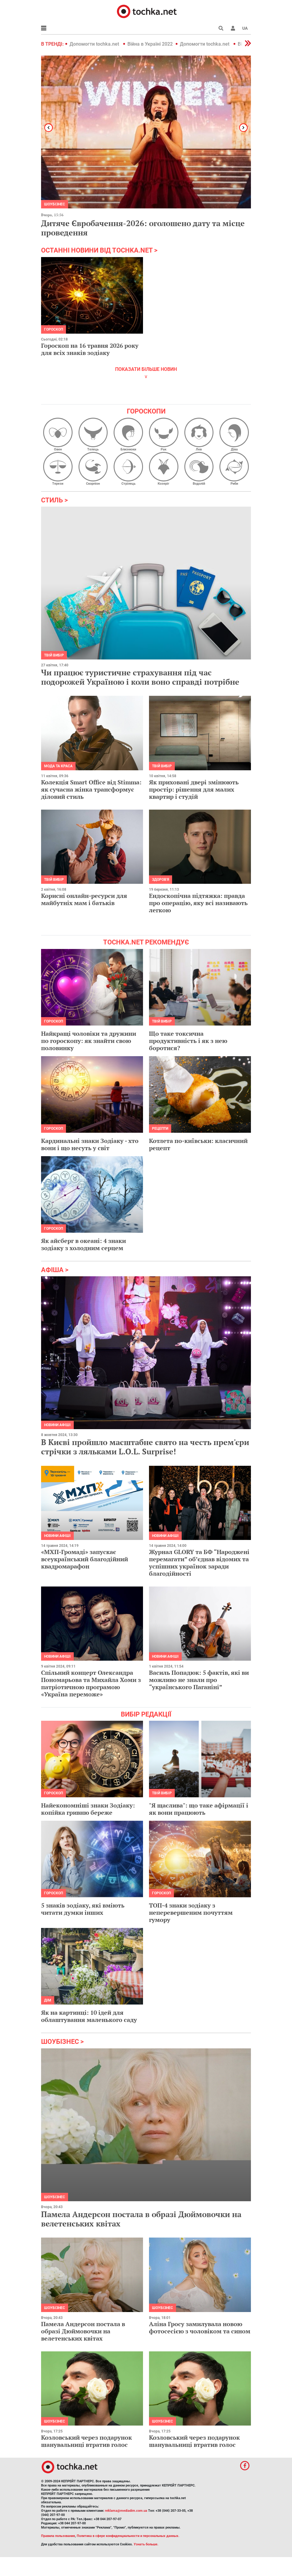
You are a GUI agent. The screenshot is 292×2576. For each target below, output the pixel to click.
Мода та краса (58, 766)
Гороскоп (53, 329)
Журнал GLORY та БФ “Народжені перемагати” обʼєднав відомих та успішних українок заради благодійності (199, 1562)
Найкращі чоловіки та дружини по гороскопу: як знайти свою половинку (88, 1040)
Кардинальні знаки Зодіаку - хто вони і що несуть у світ (90, 1144)
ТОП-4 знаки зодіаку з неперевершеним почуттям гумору (191, 1912)
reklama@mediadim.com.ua (126, 2511)
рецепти (160, 1128)
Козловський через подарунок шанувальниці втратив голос (86, 2441)
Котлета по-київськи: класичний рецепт (198, 1144)
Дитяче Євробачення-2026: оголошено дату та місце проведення (143, 228)
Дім (47, 2000)
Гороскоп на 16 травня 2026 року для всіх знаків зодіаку (90, 349)
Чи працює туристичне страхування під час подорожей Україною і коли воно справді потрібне (140, 677)
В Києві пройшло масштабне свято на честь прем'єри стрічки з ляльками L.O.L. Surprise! (145, 1446)
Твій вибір (54, 655)
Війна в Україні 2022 (150, 44)
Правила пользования (58, 2536)
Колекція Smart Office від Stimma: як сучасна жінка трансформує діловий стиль (91, 789)
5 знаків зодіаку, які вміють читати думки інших (82, 1909)
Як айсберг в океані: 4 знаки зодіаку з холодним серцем (83, 1244)
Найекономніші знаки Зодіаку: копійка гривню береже (88, 1809)
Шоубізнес (54, 2197)
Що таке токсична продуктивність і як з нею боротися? (188, 1040)
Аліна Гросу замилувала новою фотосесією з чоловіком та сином (199, 2327)
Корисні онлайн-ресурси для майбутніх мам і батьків (84, 899)
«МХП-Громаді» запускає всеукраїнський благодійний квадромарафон (84, 1559)
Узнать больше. (146, 2544)
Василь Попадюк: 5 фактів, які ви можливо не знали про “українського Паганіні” (199, 1679)
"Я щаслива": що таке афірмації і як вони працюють (198, 1809)
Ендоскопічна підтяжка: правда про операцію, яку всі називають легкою (198, 903)
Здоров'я (160, 879)
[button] (233, 28)
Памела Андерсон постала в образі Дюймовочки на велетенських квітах (141, 2219)
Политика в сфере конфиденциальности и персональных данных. (128, 2536)
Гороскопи (146, 411)
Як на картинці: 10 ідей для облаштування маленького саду (89, 2016)
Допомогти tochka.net (95, 44)
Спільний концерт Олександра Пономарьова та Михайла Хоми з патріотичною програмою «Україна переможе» (91, 1683)
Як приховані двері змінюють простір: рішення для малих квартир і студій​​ (194, 789)
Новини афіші (57, 1425)
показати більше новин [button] (146, 369)
